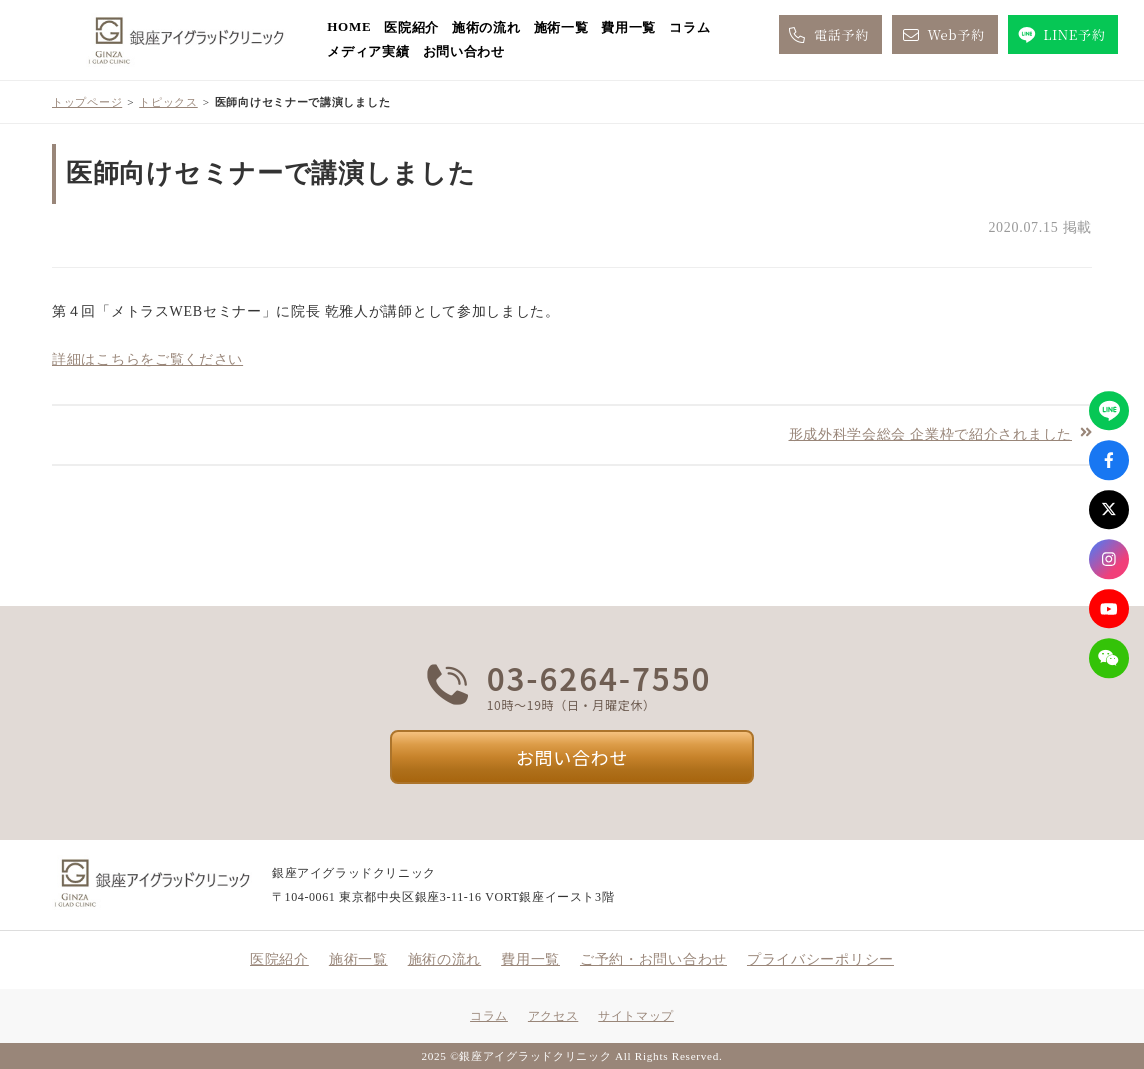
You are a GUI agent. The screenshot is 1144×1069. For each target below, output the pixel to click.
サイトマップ (636, 1016)
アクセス (553, 1016)
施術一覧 (561, 27)
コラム (689, 27)
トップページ (87, 102)
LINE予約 (1060, 35)
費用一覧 (628, 27)
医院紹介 (411, 27)
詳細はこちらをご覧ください (147, 359)
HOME (349, 26)
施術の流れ (486, 27)
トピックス (168, 102)
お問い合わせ (464, 51)
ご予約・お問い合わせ (653, 959)
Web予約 (942, 35)
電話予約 (827, 35)
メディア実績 (368, 51)
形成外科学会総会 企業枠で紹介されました (931, 433)
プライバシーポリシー (820, 959)
